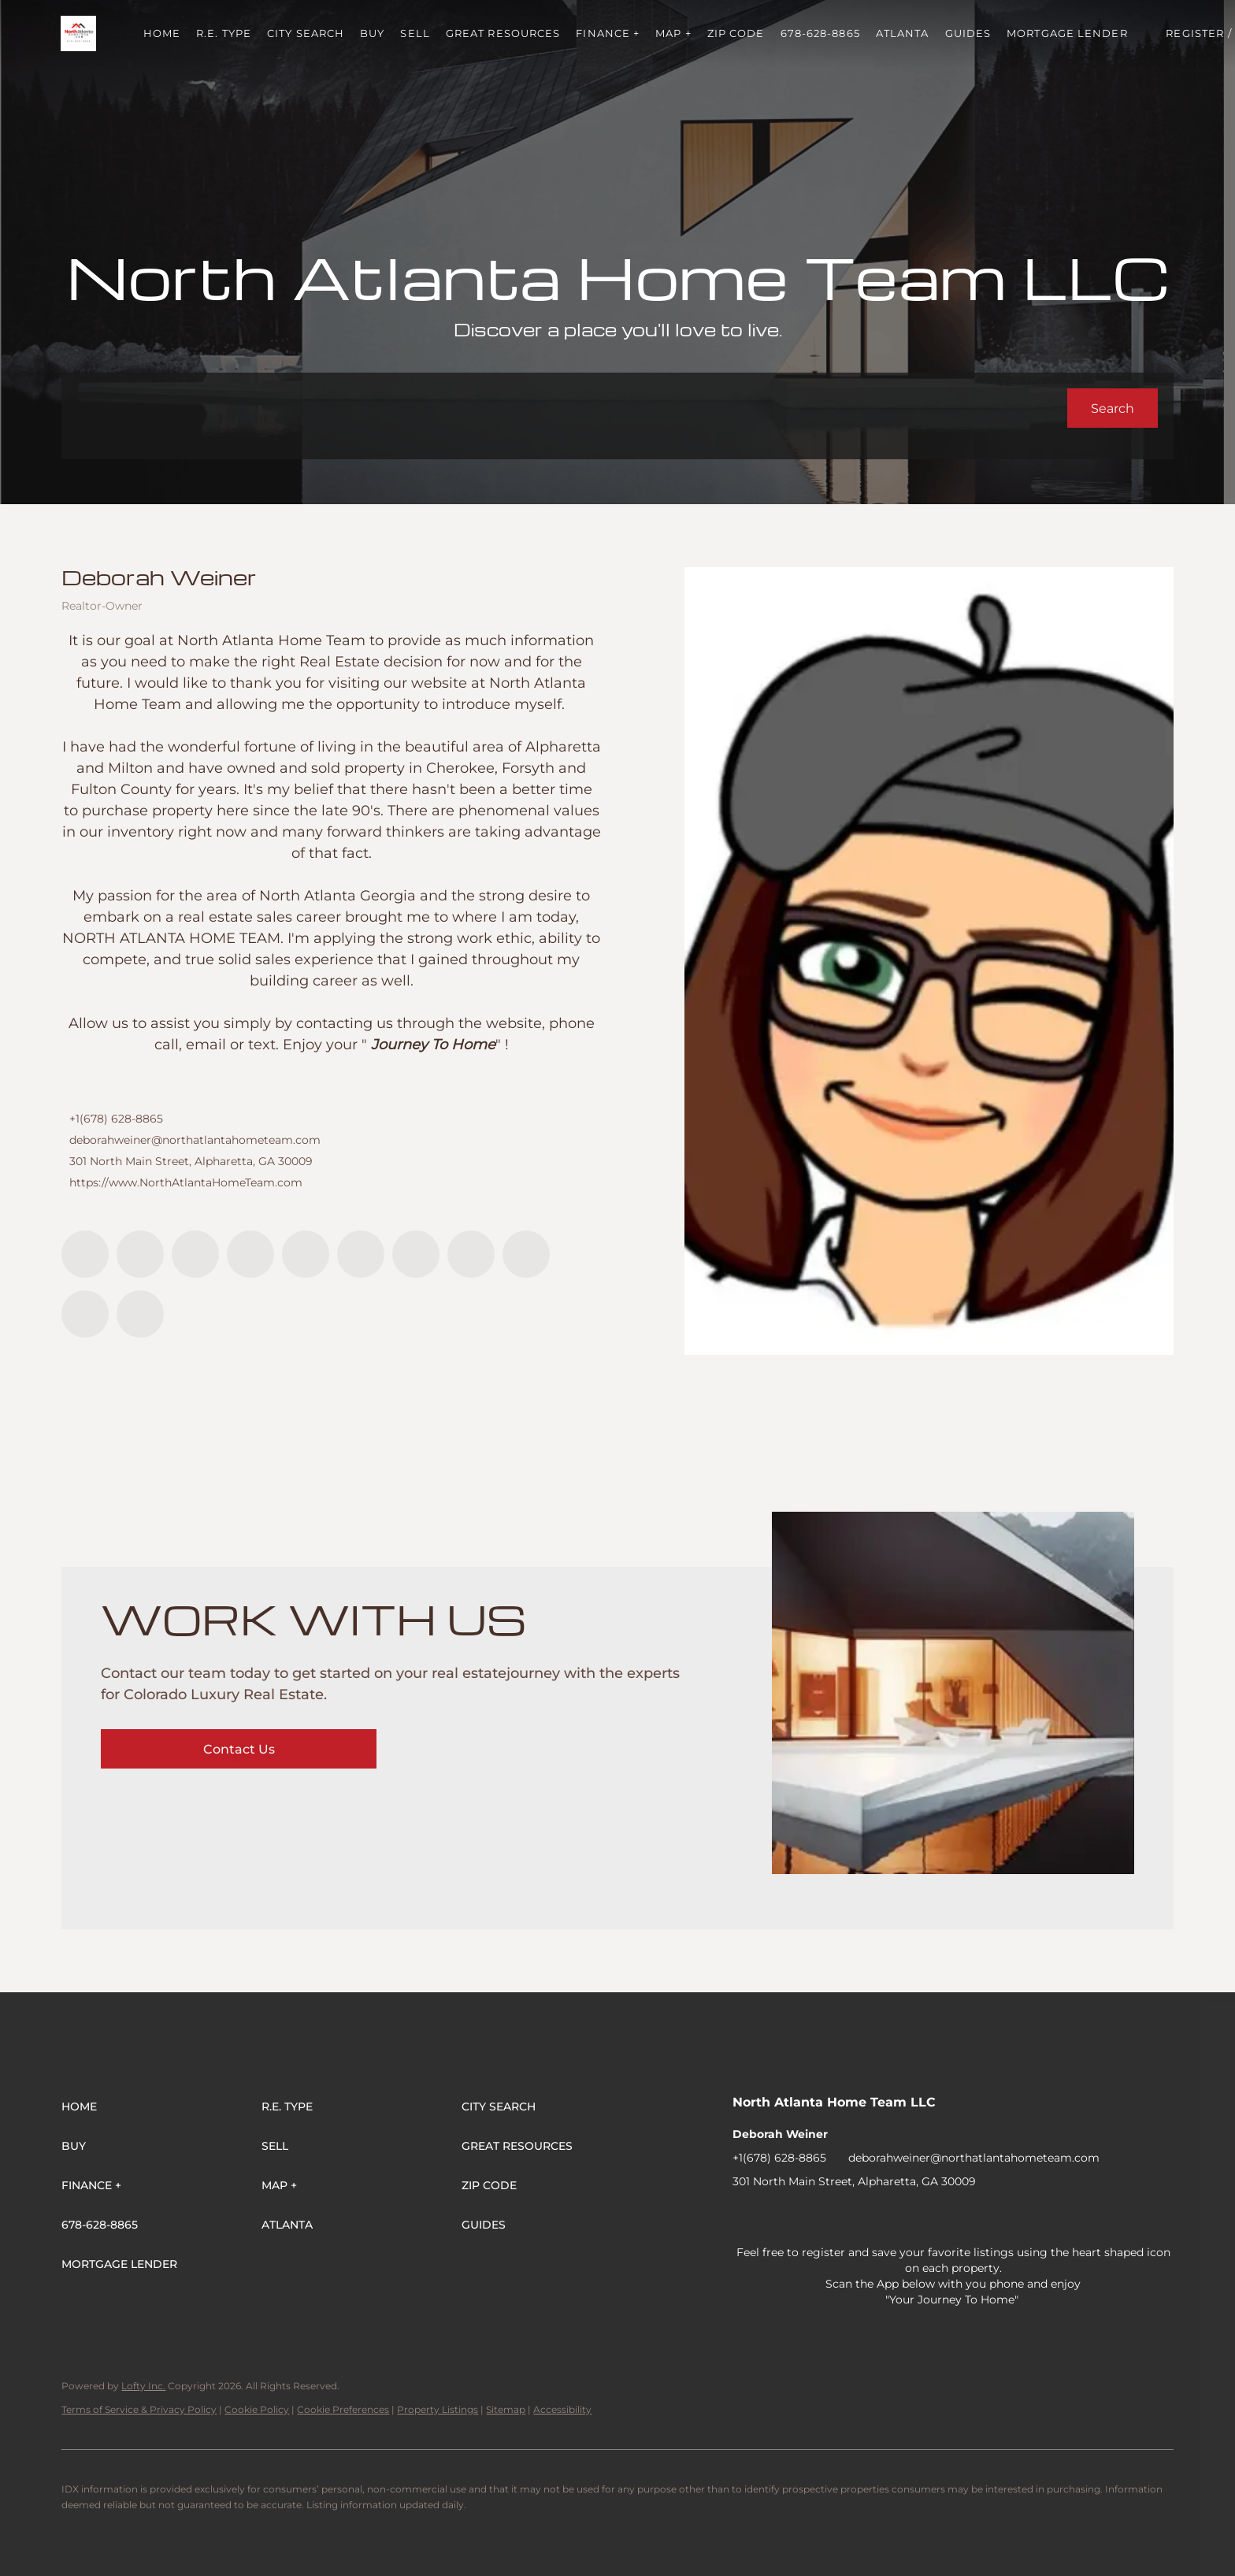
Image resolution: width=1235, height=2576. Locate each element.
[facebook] (85, 1254)
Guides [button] (969, 33)
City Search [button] (307, 33)
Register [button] (1196, 33)
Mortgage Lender (1068, 33)
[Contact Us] (238, 1749)
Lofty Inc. (143, 2386)
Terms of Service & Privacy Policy (139, 2409)
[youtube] (415, 1254)
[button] (79, 33)
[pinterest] (85, 1314)
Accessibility (562, 2409)
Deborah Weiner (159, 576)
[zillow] (250, 1254)
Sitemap (505, 2409)
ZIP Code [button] (737, 33)
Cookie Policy (256, 2409)
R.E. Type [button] (225, 33)
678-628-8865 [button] (821, 33)
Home (162, 33)
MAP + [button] (675, 33)
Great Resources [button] (504, 33)
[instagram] (360, 1254)
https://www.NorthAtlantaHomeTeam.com (185, 1182)
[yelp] (305, 1254)
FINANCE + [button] (609, 33)
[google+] (140, 1314)
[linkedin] (140, 1254)
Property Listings (437, 2409)
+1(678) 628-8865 (116, 1119)
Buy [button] (374, 33)
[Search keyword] (571, 408)
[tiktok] (471, 1254)
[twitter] (195, 1254)
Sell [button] (416, 33)
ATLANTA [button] (903, 33)
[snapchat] (526, 1254)
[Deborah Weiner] (929, 961)
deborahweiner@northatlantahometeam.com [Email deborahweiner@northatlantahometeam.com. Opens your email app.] (195, 1140)
